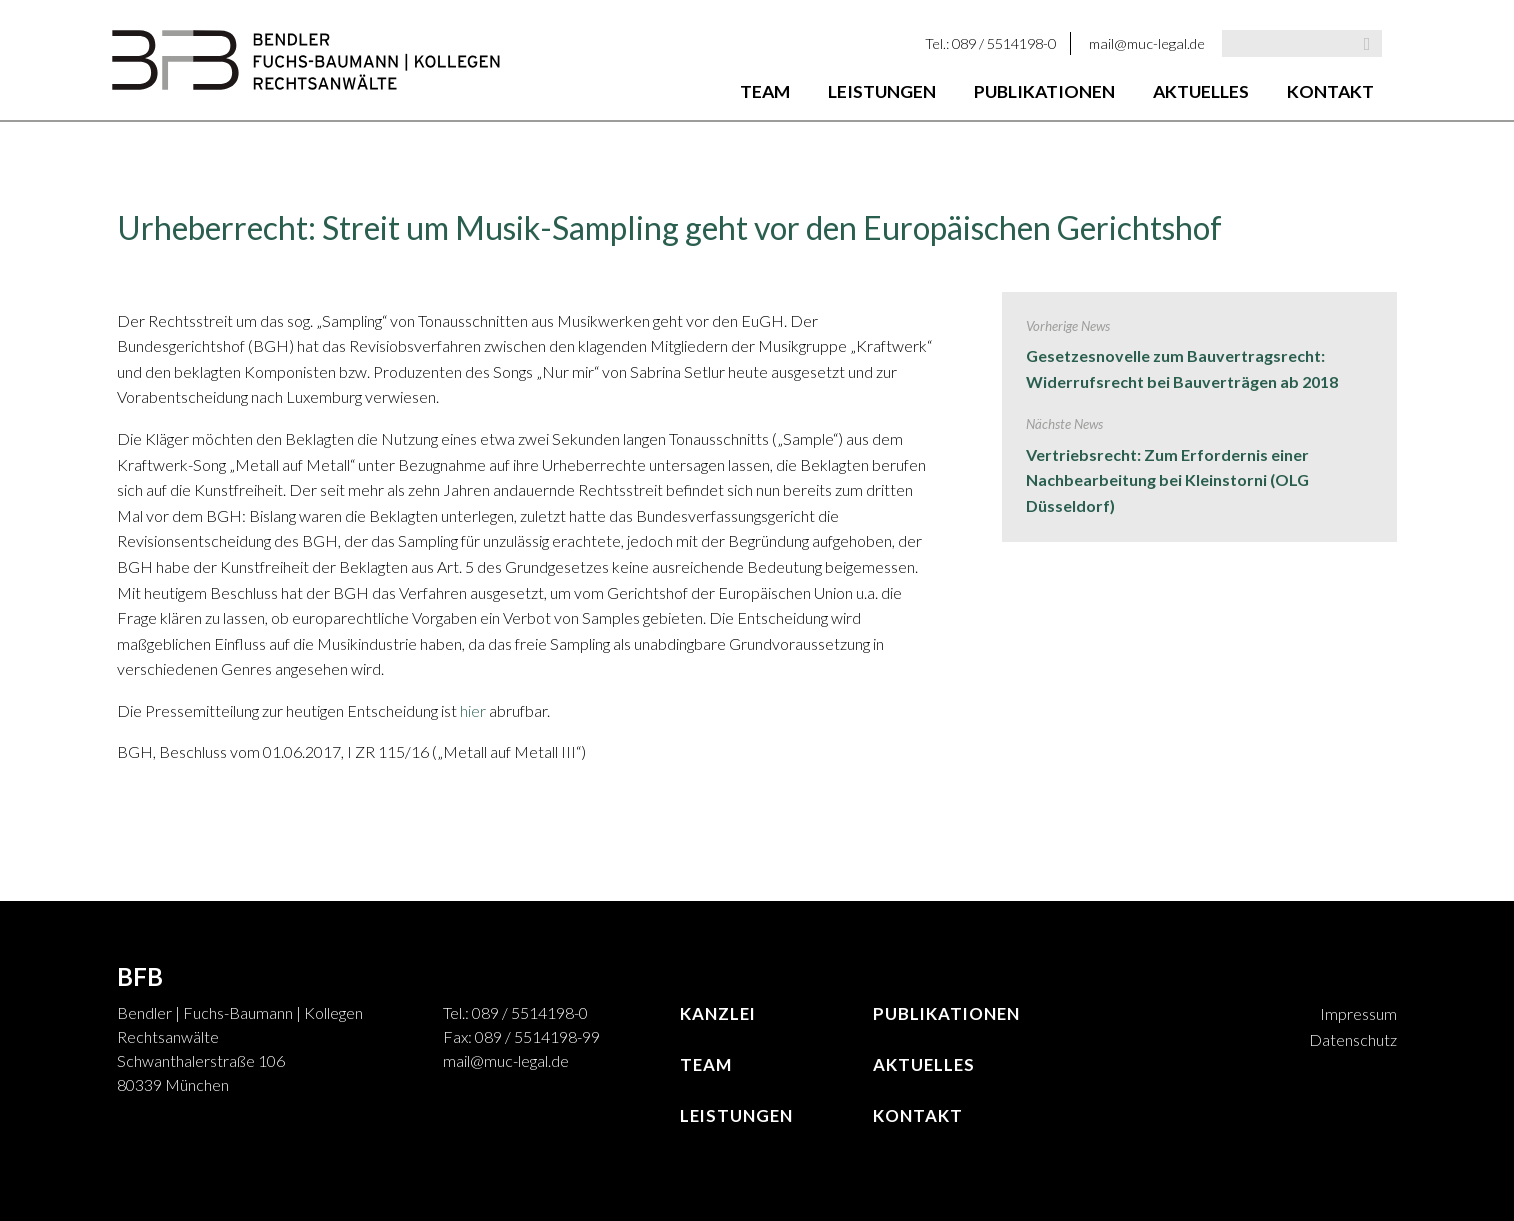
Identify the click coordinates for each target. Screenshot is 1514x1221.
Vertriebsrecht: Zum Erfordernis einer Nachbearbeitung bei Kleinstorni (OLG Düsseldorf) (1167, 480)
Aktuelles (1201, 91)
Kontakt (1330, 91)
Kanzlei (718, 1013)
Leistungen (882, 91)
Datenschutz (1353, 1039)
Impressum (1358, 1013)
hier (474, 710)
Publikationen (1044, 91)
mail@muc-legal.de (1147, 43)
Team (765, 91)
